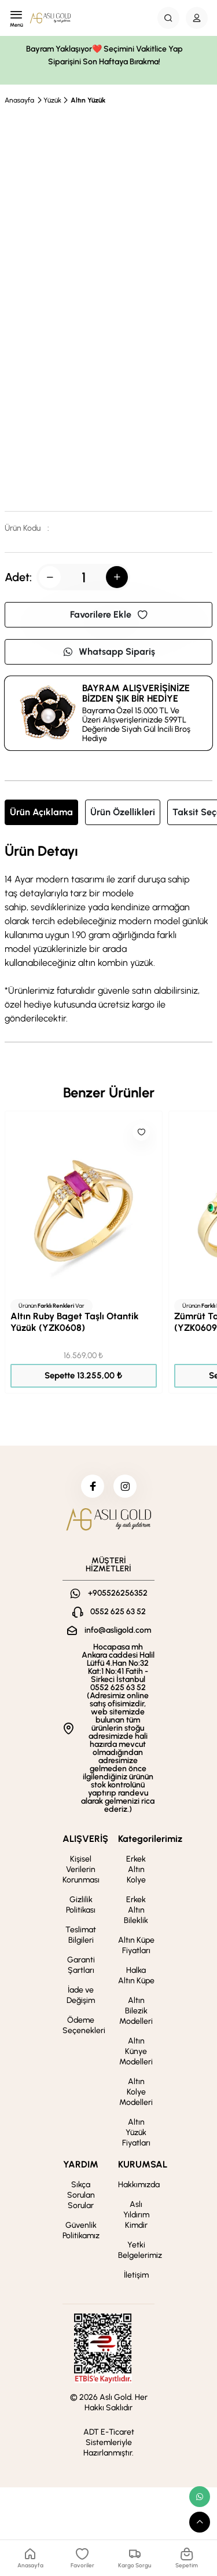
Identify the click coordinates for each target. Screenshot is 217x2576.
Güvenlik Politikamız (81, 2230)
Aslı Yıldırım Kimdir (136, 2214)
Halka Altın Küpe (136, 1975)
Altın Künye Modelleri (136, 2051)
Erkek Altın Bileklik (136, 1910)
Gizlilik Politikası (80, 1905)
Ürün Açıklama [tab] (41, 812)
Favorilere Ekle (109, 614)
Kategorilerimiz (150, 1838)
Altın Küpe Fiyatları (136, 1945)
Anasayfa (19, 100)
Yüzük (52, 100)
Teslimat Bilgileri (80, 1935)
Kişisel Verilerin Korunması (81, 1869)
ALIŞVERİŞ (85, 1838)
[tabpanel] (108, 935)
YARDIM (80, 2164)
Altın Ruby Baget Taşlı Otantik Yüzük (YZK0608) (74, 1322)
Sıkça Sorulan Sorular (81, 2195)
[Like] (141, 1132)
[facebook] (92, 1486)
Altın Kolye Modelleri (136, 2092)
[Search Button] (168, 18)
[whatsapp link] (199, 2496)
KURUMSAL (142, 2164)
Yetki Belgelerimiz (140, 2250)
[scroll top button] (199, 2522)
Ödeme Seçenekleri (83, 2025)
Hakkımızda (139, 2185)
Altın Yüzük (88, 100)
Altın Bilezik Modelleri (136, 2010)
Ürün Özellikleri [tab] (122, 812)
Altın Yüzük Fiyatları (136, 2132)
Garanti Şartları (81, 1965)
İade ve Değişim (81, 1995)
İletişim (136, 2275)
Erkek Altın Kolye (136, 1869)
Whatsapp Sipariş (108, 651)
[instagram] (125, 1486)
